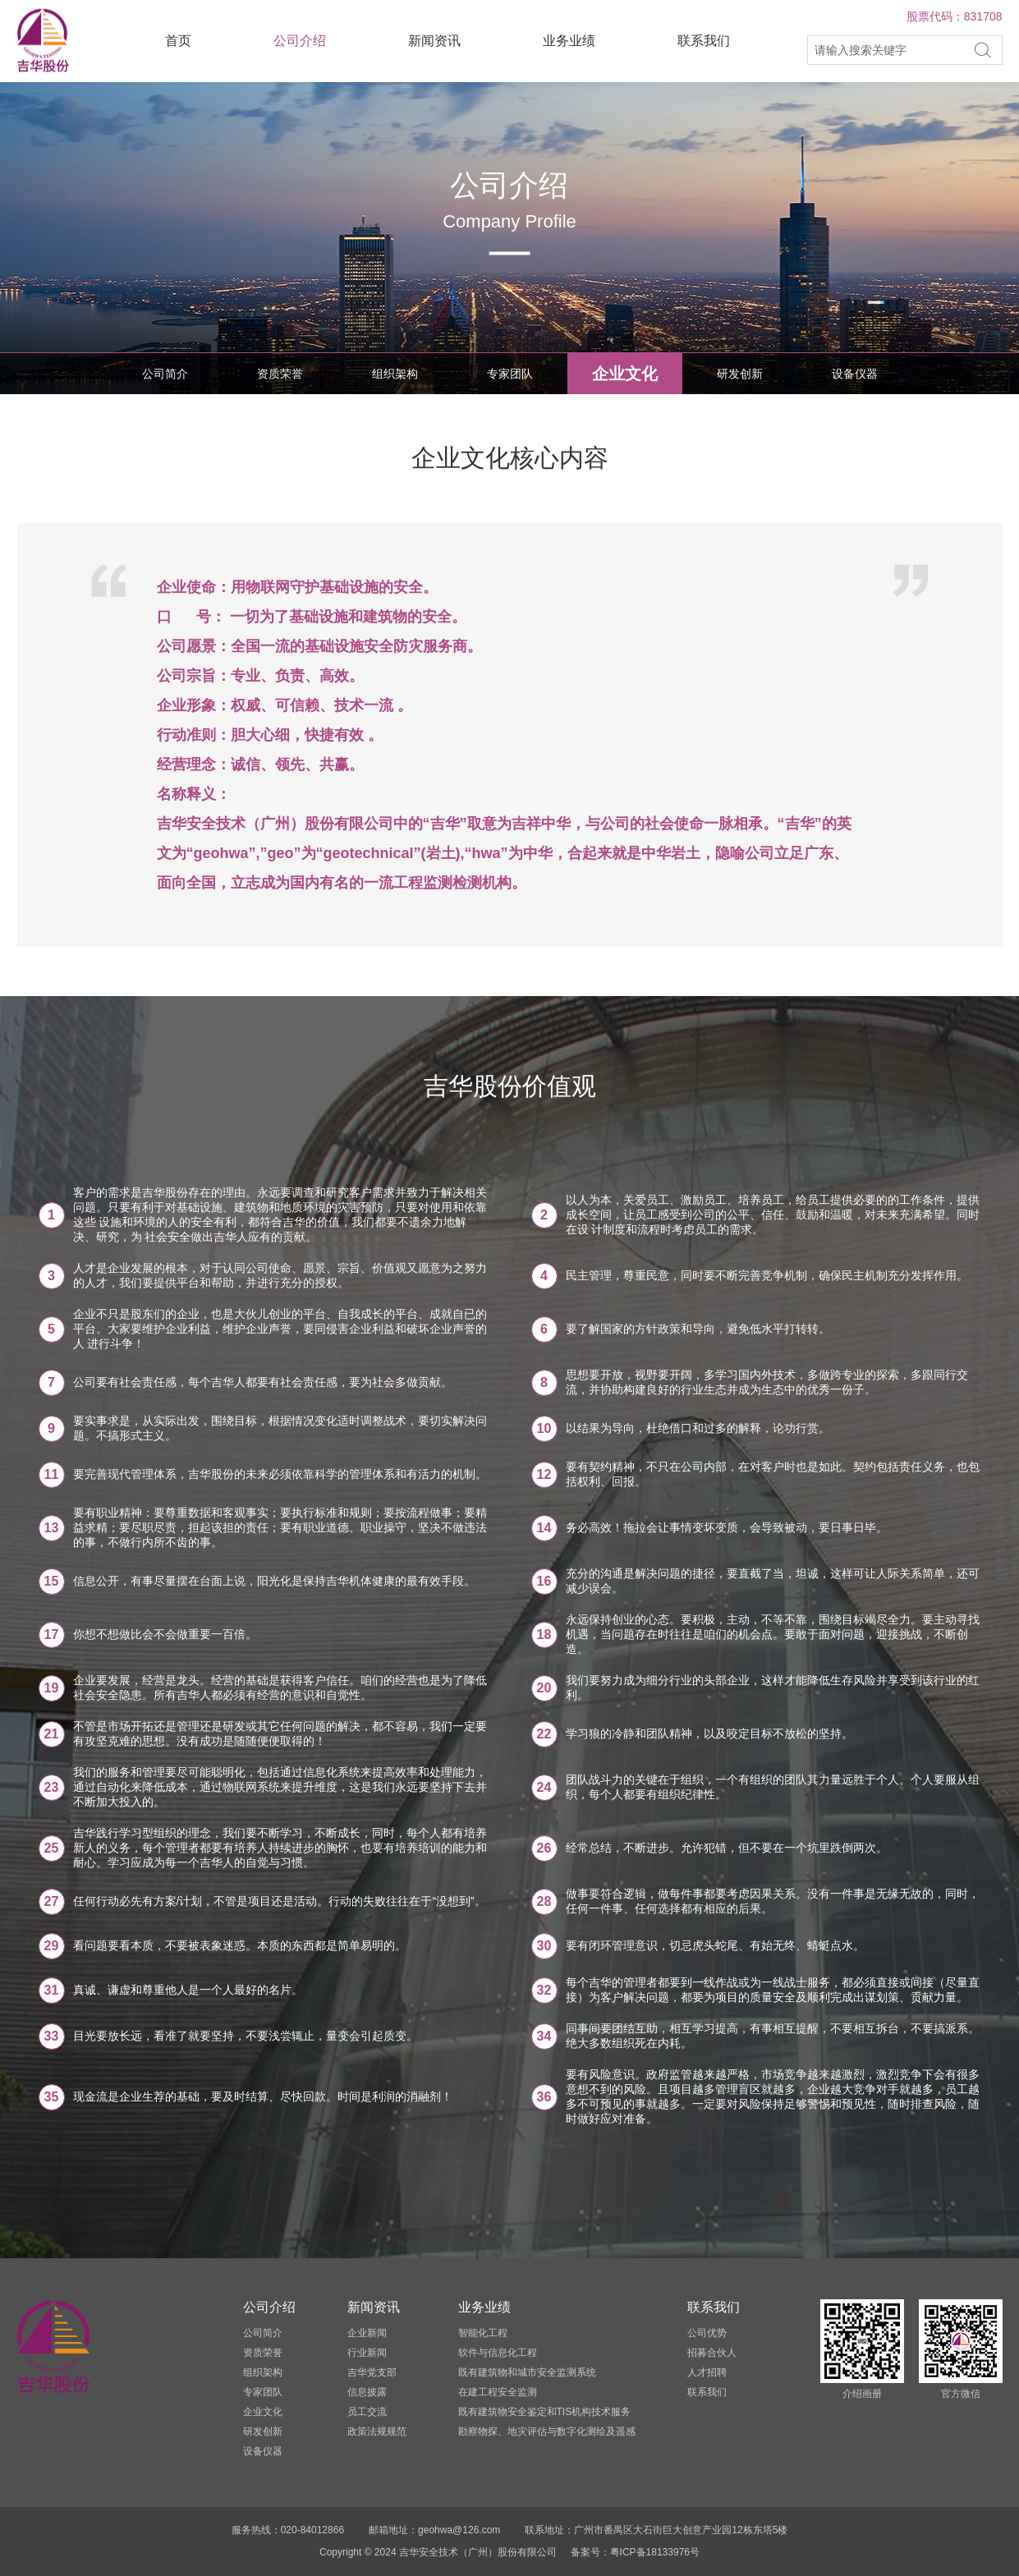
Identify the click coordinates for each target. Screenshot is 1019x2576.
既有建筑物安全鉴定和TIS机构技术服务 (544, 2412)
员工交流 (367, 2412)
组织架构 (395, 373)
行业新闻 (367, 2353)
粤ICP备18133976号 (655, 2552)
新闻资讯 (434, 41)
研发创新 (740, 373)
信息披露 (367, 2392)
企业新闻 (367, 2333)
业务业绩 (569, 41)
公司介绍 (299, 41)
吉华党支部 (372, 2372)
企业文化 (625, 374)
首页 (178, 41)
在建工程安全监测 (497, 2392)
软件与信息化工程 (497, 2353)
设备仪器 (855, 373)
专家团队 (510, 373)
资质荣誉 (280, 373)
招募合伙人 (712, 2353)
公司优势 (707, 2333)
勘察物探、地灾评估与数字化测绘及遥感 (547, 2431)
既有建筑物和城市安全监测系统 (527, 2372)
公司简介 (165, 373)
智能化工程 (482, 2333)
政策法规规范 (376, 2431)
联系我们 (703, 41)
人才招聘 (707, 2372)
